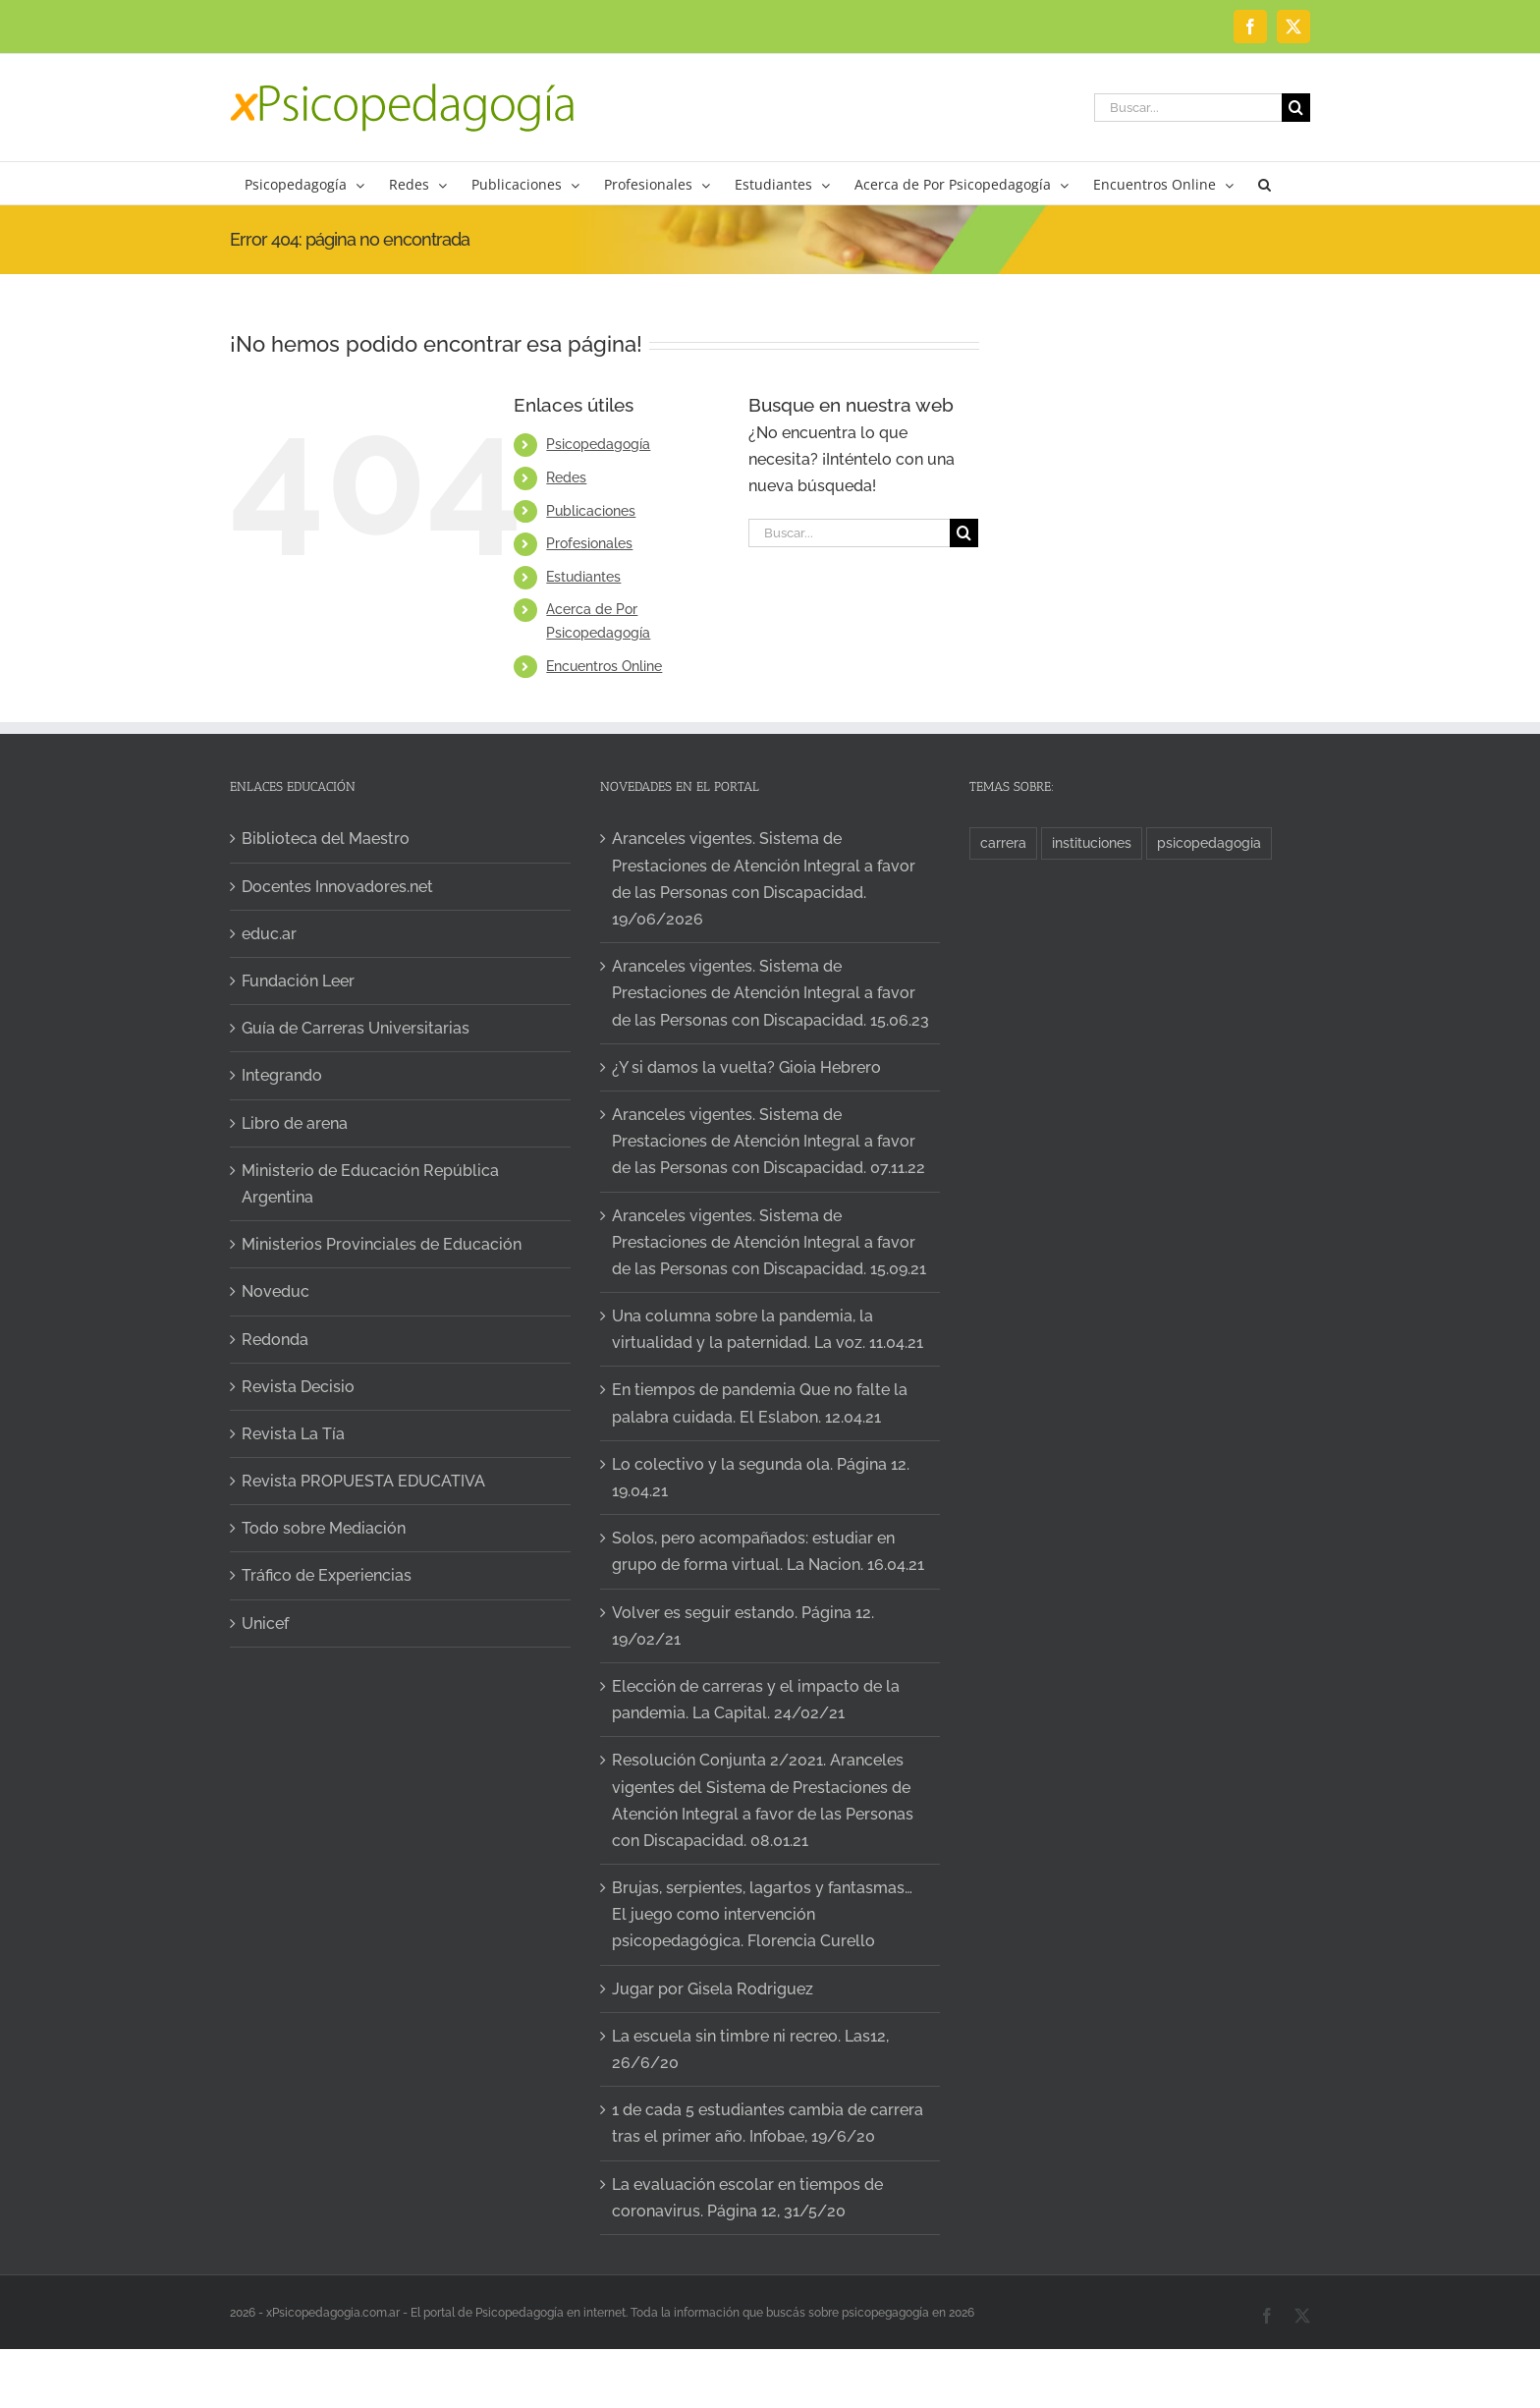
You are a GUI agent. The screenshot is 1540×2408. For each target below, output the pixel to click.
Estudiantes (583, 577)
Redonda (275, 1339)
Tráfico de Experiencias (327, 1575)
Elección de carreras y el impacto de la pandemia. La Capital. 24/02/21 (756, 1699)
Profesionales (589, 543)
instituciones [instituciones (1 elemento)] (1091, 842)
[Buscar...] (1188, 107)
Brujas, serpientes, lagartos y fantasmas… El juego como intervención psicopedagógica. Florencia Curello (762, 1914)
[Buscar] (1296, 107)
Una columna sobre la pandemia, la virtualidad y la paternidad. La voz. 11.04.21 (767, 1329)
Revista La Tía (293, 1434)
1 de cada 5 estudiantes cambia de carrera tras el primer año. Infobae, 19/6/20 (767, 2123)
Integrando (282, 1075)
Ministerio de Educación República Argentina (370, 1183)
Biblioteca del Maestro (326, 838)
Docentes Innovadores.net (337, 886)
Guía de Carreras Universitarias (355, 1028)
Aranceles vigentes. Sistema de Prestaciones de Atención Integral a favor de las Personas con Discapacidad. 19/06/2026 (763, 878)
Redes (566, 477)
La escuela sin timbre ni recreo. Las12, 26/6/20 (750, 2049)
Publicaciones (590, 511)
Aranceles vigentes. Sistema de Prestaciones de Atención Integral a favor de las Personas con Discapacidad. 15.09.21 (769, 1242)
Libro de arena (295, 1123)
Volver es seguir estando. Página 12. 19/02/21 (743, 1626)
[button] (1264, 183)
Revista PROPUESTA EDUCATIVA (363, 1481)
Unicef (265, 1623)
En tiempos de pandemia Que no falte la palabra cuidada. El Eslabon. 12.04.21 (760, 1403)
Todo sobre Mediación (324, 1528)
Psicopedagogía (598, 444)
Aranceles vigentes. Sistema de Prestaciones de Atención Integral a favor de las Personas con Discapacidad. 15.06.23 (770, 993)
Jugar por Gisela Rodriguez (712, 1989)
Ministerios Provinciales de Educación (382, 1244)
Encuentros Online (604, 666)
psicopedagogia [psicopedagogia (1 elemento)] (1209, 842)
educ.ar (269, 933)
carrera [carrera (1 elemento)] (1003, 842)
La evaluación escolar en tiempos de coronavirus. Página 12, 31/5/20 (747, 2197)
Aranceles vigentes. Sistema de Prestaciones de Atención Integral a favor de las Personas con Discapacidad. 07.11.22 (768, 1141)
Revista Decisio (298, 1386)
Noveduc (275, 1291)
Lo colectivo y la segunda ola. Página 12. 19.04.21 (760, 1477)
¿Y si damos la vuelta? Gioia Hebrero (746, 1067)
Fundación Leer (298, 981)
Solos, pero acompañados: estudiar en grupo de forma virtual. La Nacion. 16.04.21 (768, 1551)
